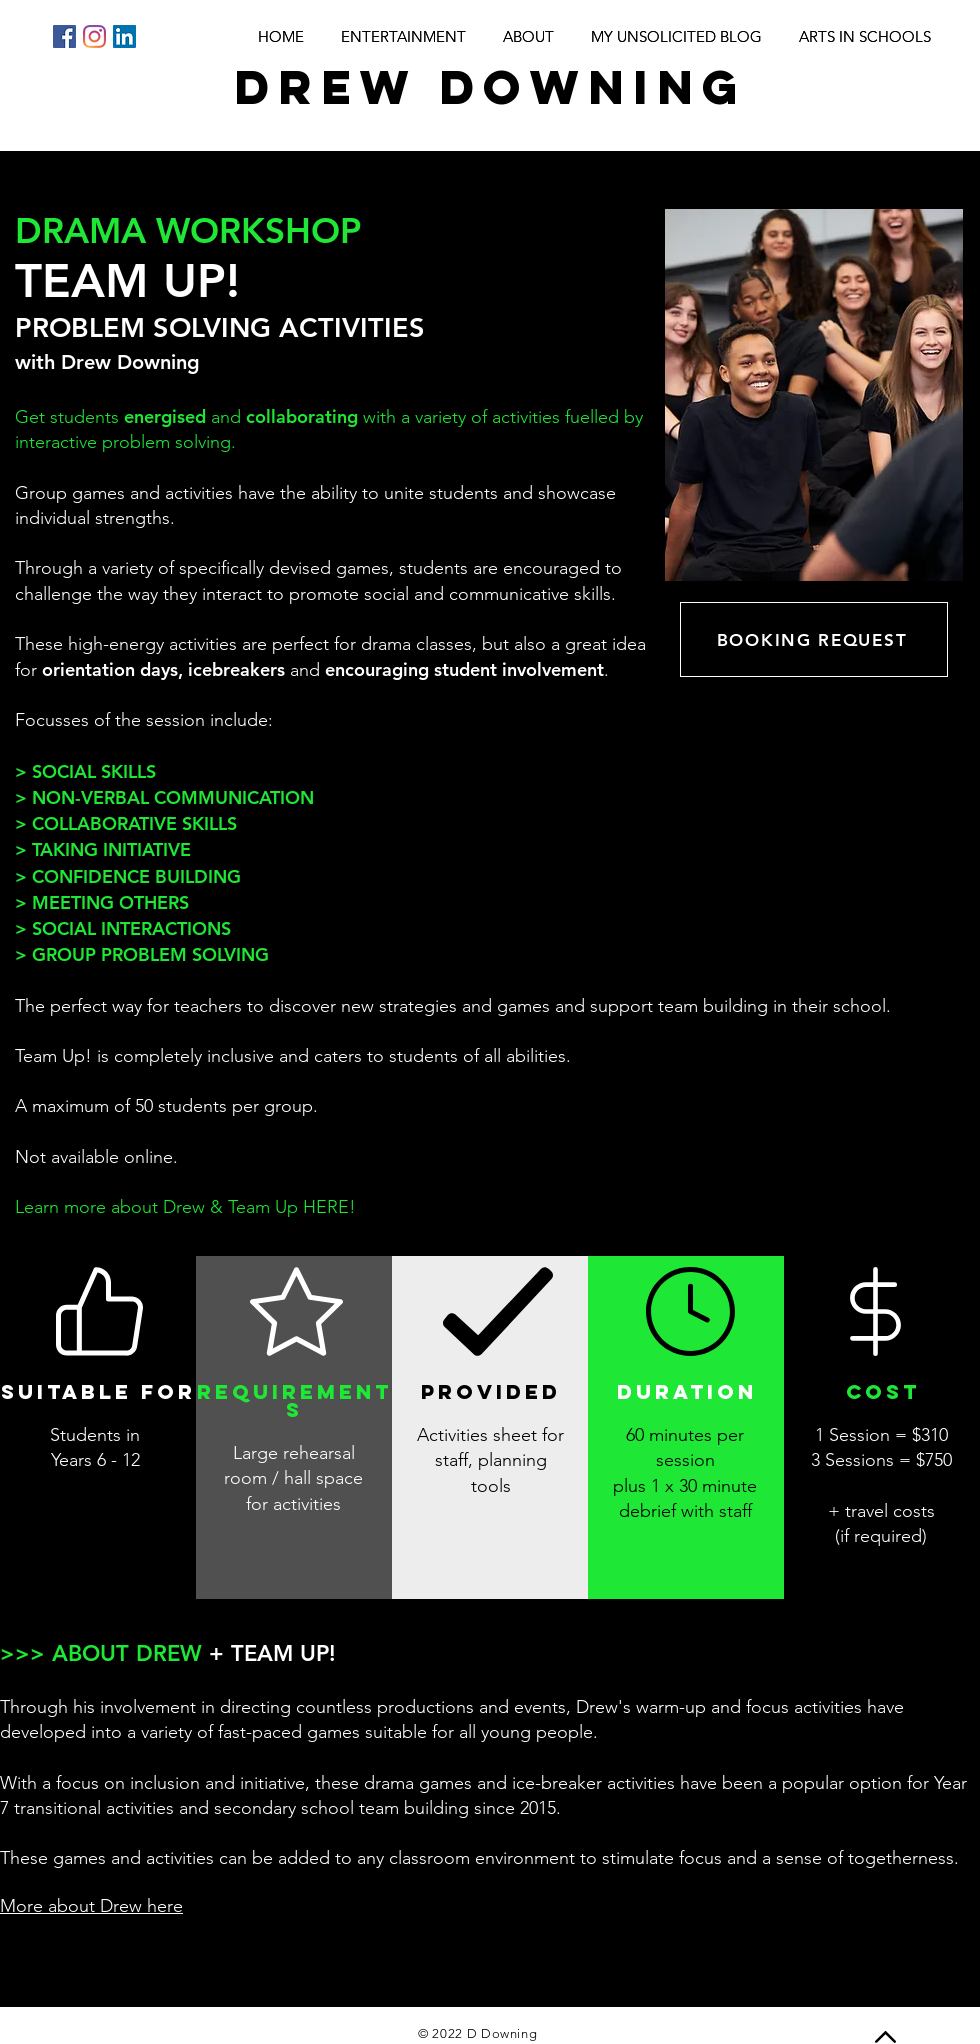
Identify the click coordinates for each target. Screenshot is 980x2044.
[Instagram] (94, 36)
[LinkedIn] (124, 36)
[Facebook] (64, 36)
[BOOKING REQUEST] (814, 639)
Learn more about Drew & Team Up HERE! (185, 1207)
